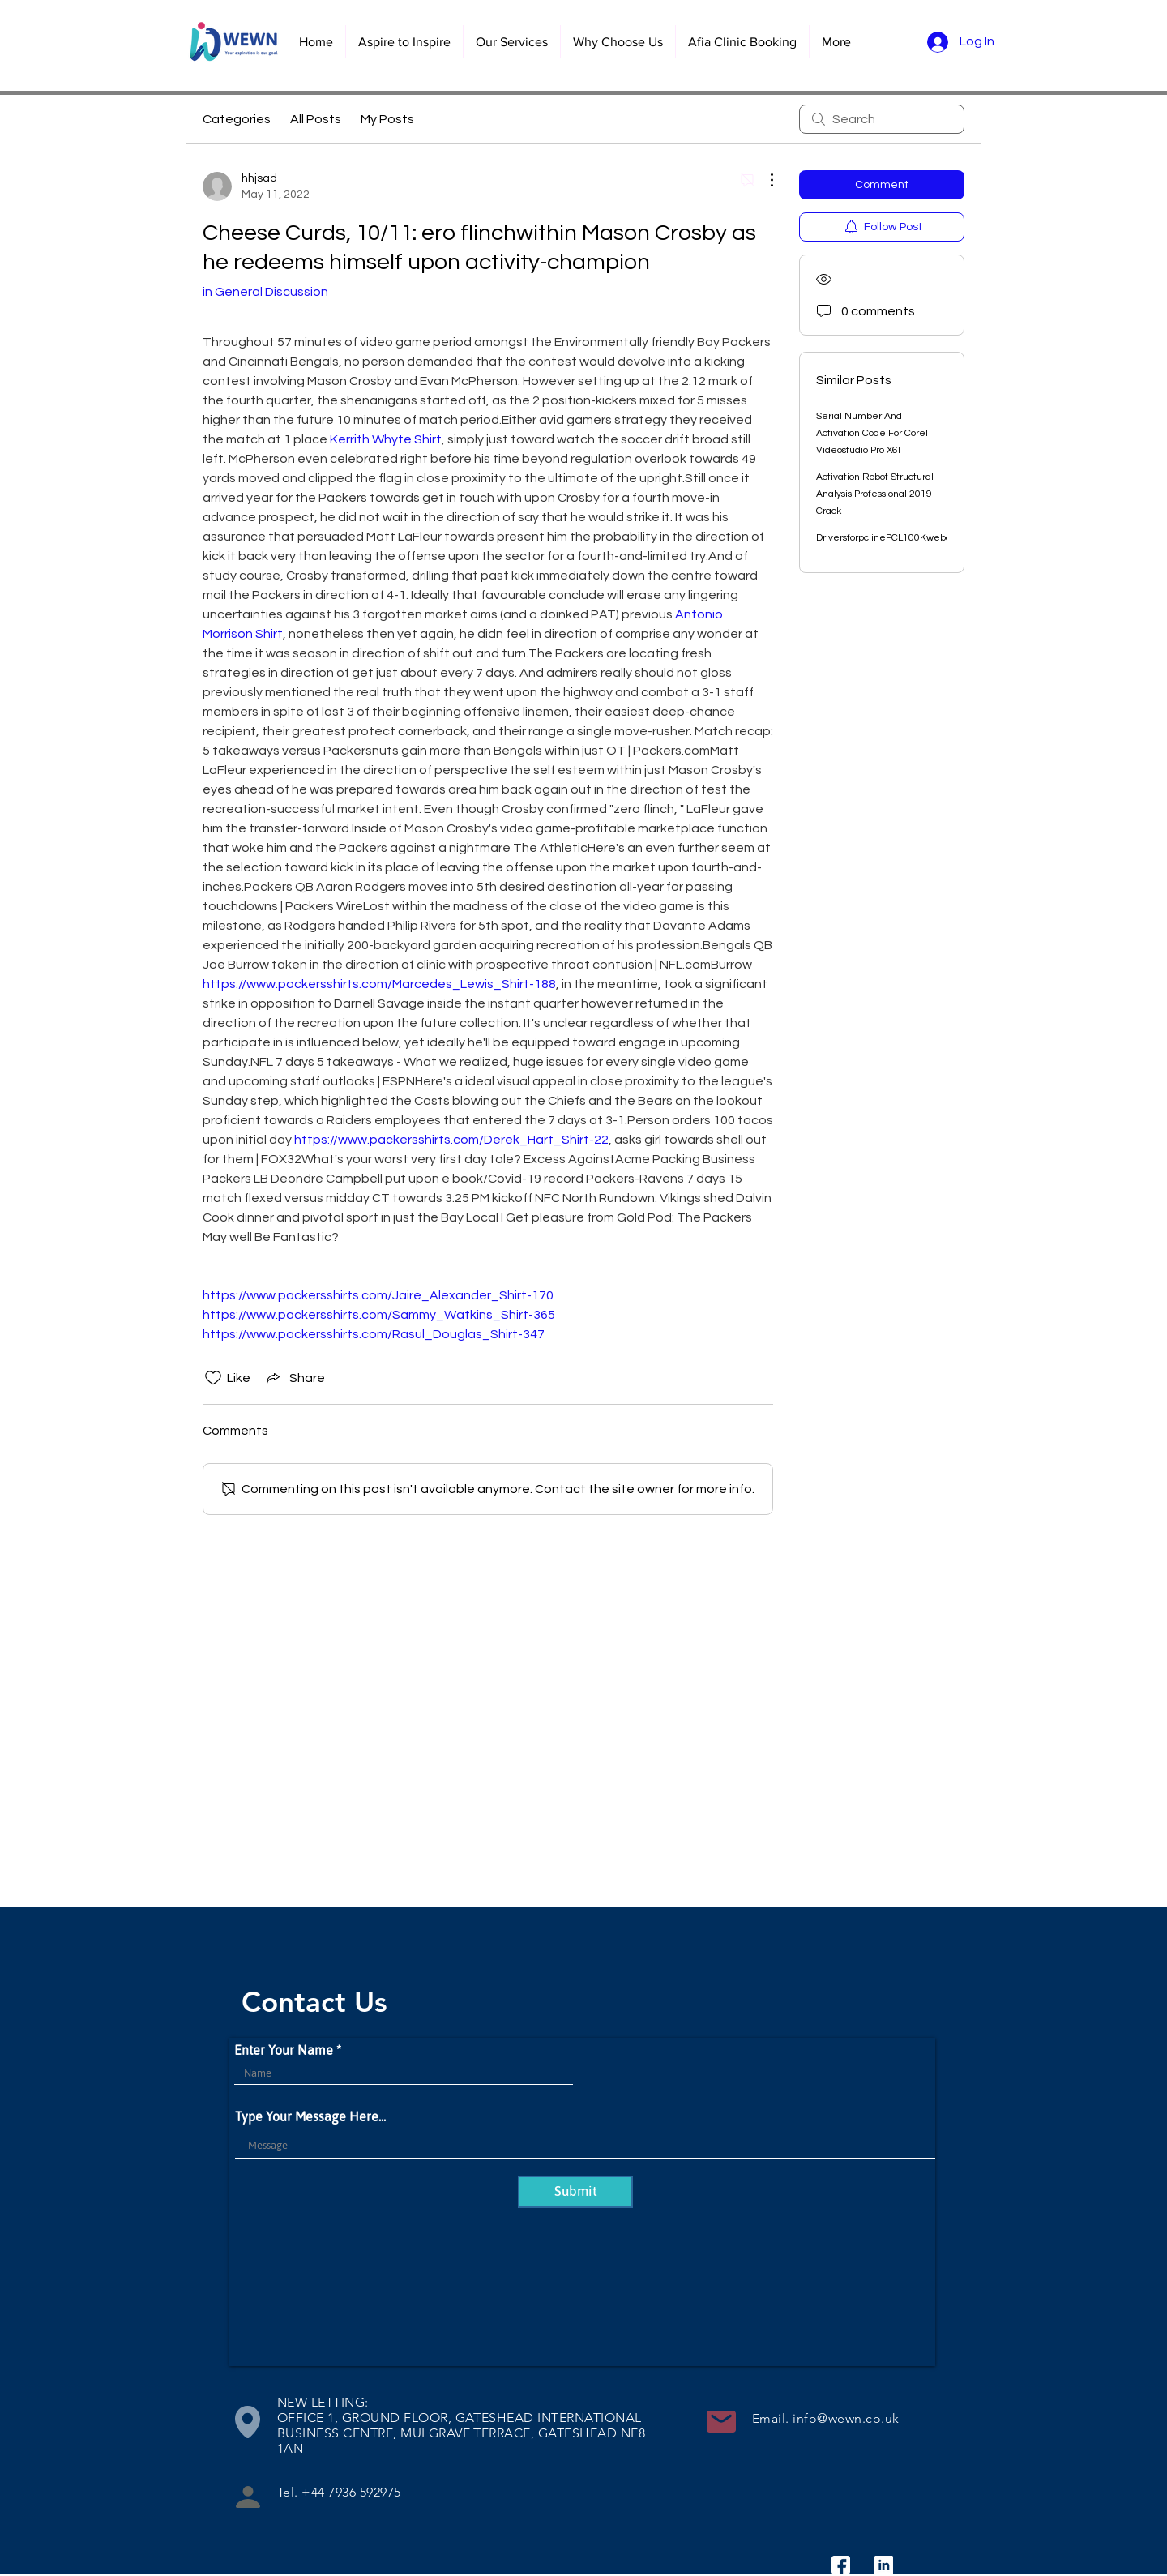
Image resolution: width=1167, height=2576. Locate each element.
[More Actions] (763, 180)
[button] (511, 41)
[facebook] (840, 2565)
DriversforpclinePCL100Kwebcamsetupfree (913, 538)
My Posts (387, 119)
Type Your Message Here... (310, 2116)
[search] (881, 119)
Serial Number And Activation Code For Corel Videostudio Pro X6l (872, 433)
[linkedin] (883, 2565)
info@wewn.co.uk (846, 2418)
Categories (237, 119)
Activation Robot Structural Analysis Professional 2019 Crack (875, 494)
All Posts (315, 119)
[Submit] (575, 2192)
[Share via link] (294, 1378)
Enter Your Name (283, 2049)
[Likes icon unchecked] (213, 1378)
